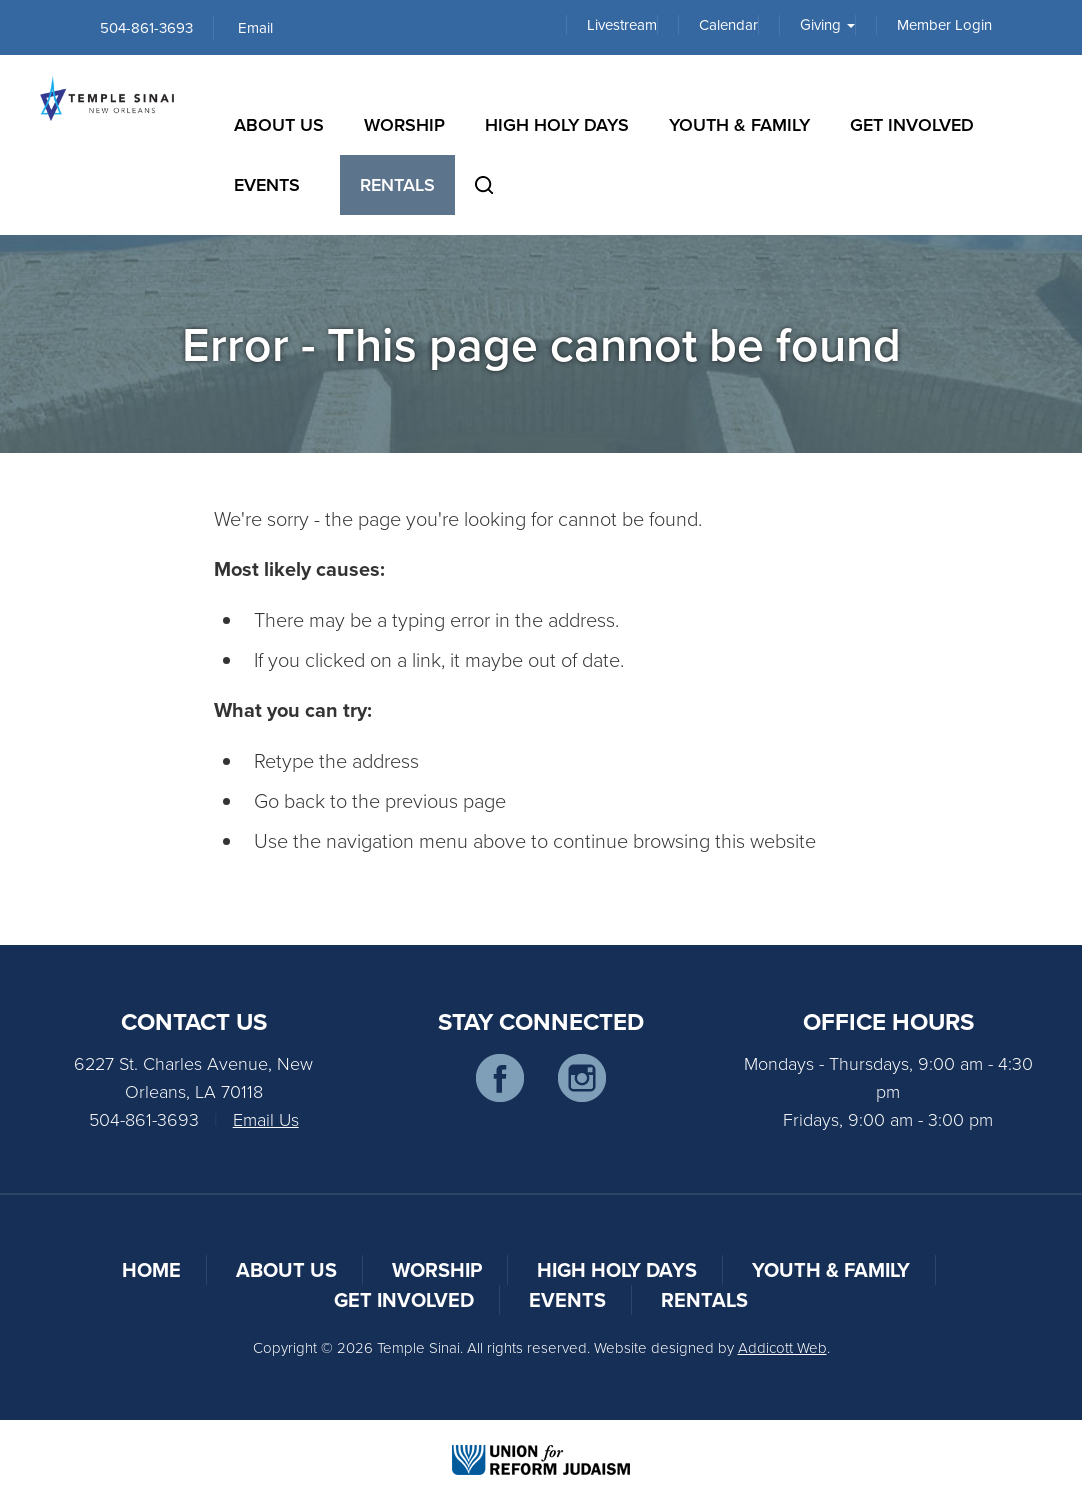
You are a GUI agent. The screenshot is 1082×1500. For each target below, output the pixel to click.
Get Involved (912, 124)
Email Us (266, 1119)
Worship (404, 124)
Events (267, 184)
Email (255, 27)
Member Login (944, 25)
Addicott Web (782, 1347)
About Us (279, 124)
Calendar (728, 25)
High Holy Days (557, 124)
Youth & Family (739, 124)
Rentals (397, 184)
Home (151, 1269)
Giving (827, 25)
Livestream (622, 25)
